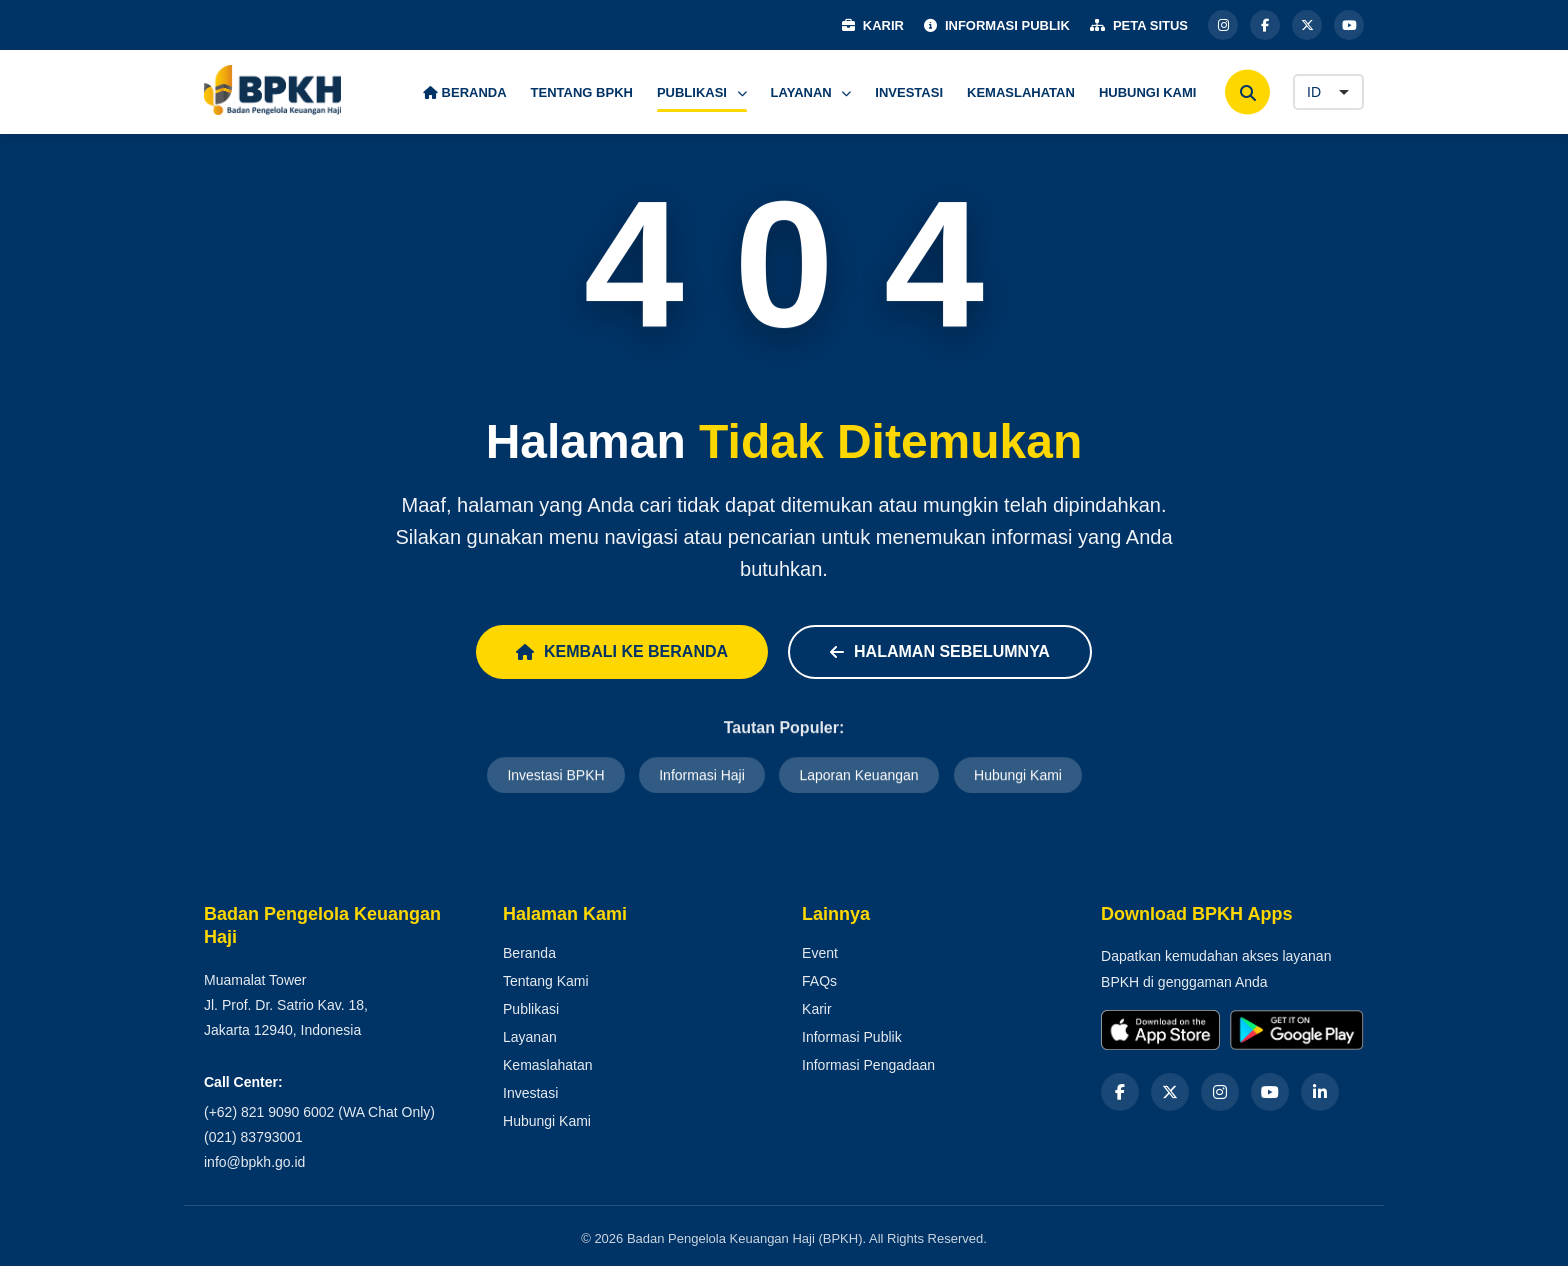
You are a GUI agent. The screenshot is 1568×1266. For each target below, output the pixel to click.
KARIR (873, 25)
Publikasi (531, 1009)
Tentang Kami (546, 981)
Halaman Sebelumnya (940, 651)
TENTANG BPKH (582, 92)
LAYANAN (811, 92)
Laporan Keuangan (858, 776)
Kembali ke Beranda (622, 651)
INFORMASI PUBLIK (997, 25)
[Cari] (1247, 92)
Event (820, 953)
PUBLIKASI (702, 92)
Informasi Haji (702, 776)
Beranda (529, 953)
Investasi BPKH (555, 776)
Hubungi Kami (1018, 776)
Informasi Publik (852, 1037)
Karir (817, 1009)
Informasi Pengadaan (868, 1065)
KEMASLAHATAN (1021, 92)
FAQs (819, 981)
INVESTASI (909, 92)
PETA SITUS (1139, 25)
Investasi (530, 1093)
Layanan (530, 1037)
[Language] (1328, 92)
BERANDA (465, 92)
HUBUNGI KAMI (1148, 92)
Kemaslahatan (548, 1065)
